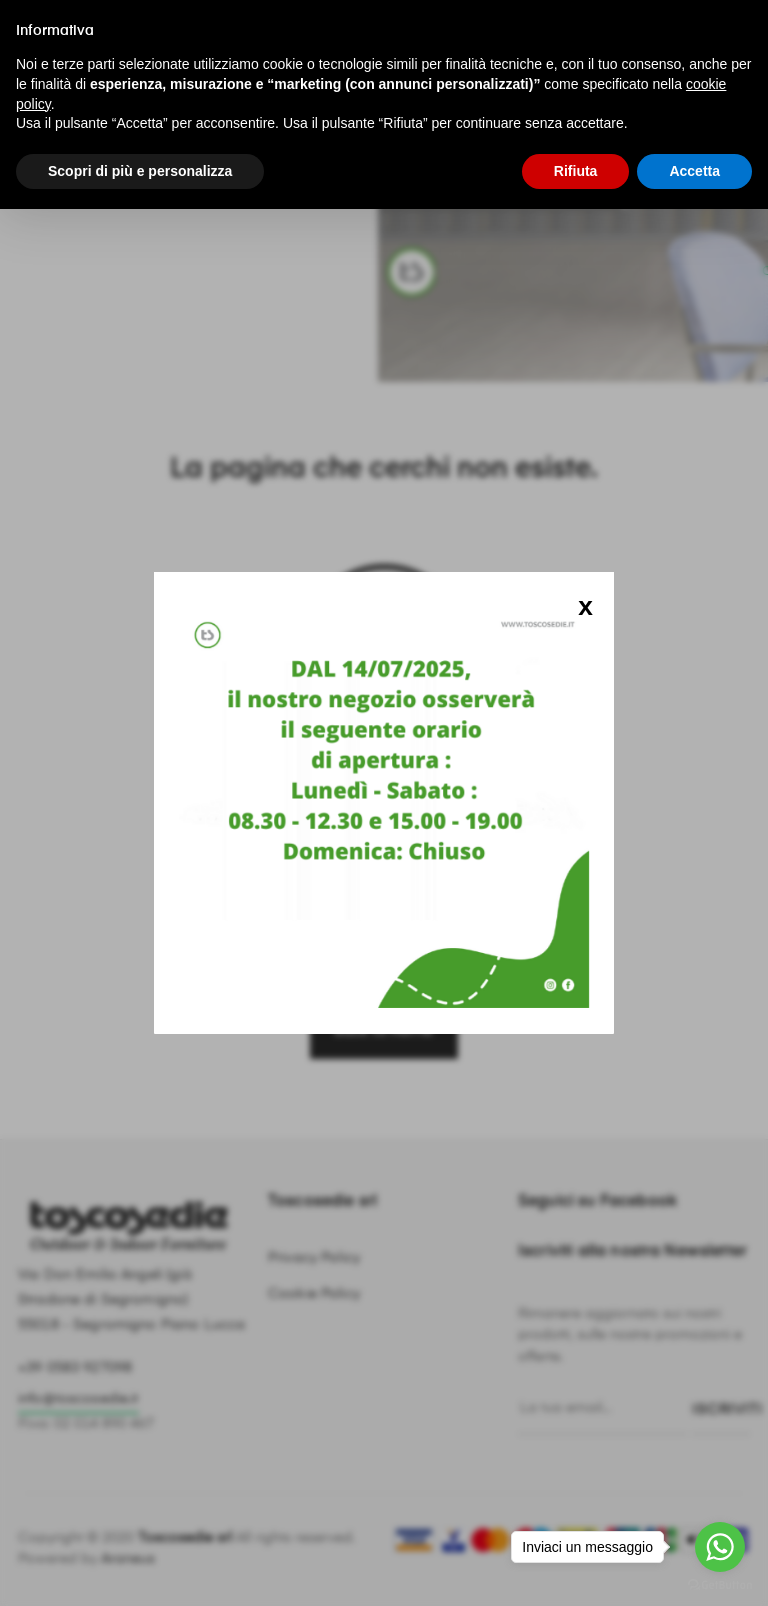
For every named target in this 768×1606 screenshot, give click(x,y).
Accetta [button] (694, 171)
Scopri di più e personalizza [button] (140, 171)
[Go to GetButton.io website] (720, 1585)
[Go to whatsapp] (720, 1547)
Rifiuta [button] (576, 171)
